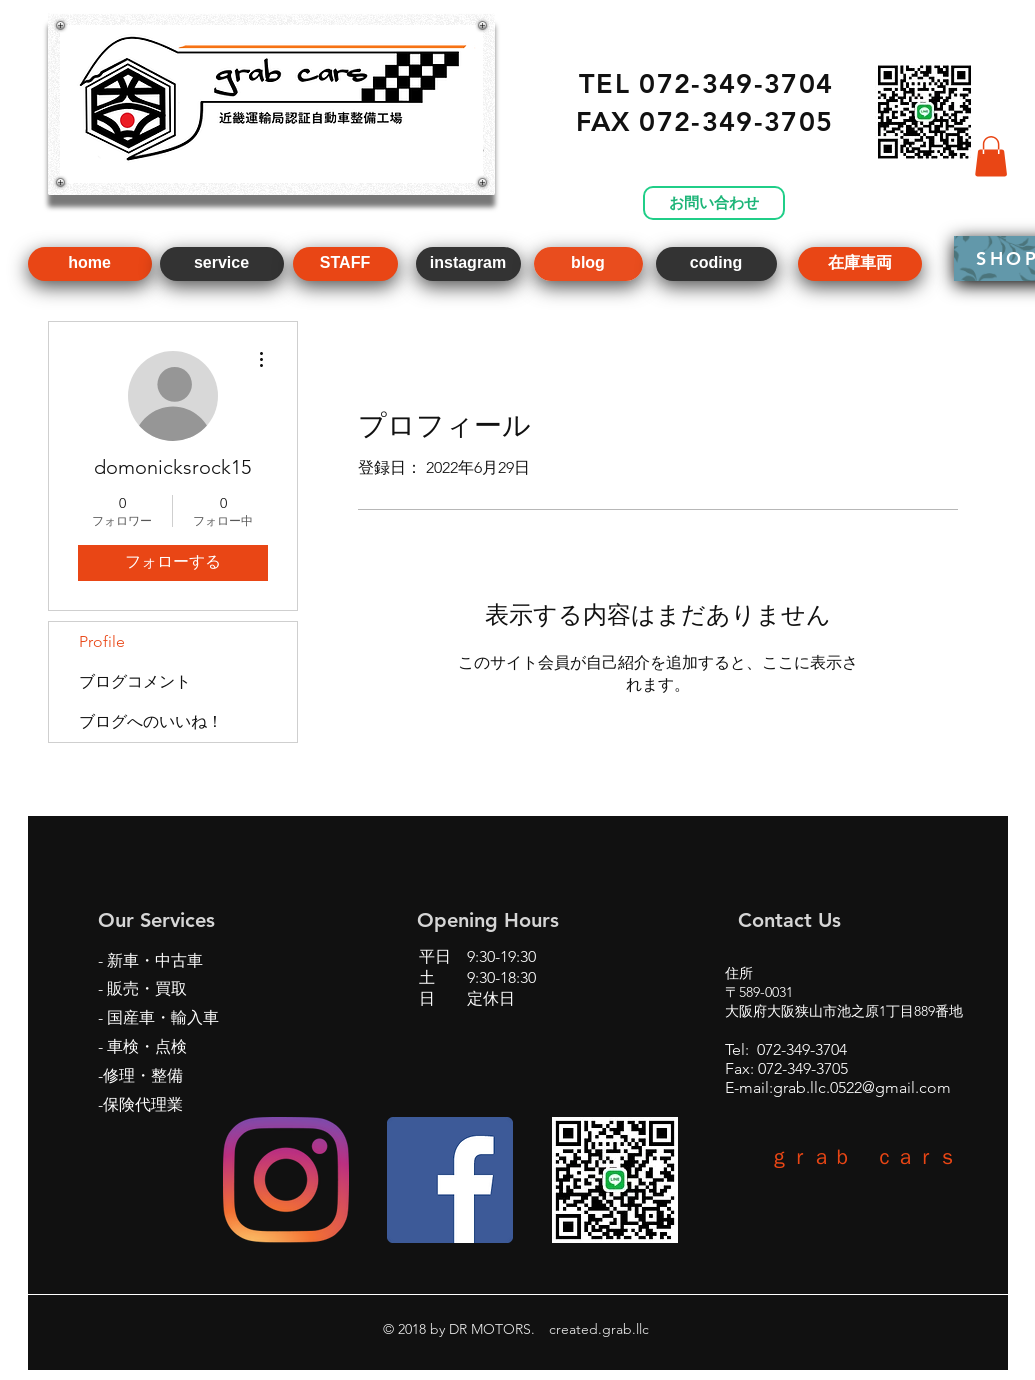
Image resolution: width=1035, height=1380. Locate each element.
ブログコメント (135, 681)
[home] (90, 264)
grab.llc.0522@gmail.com (862, 1087)
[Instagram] (286, 1180)
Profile (102, 641)
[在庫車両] (860, 264)
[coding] (716, 264)
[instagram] (468, 264)
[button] (991, 156)
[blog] (588, 264)
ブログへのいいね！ (151, 721)
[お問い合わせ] (714, 203)
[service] (222, 264)
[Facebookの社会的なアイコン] (450, 1180)
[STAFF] (345, 264)
